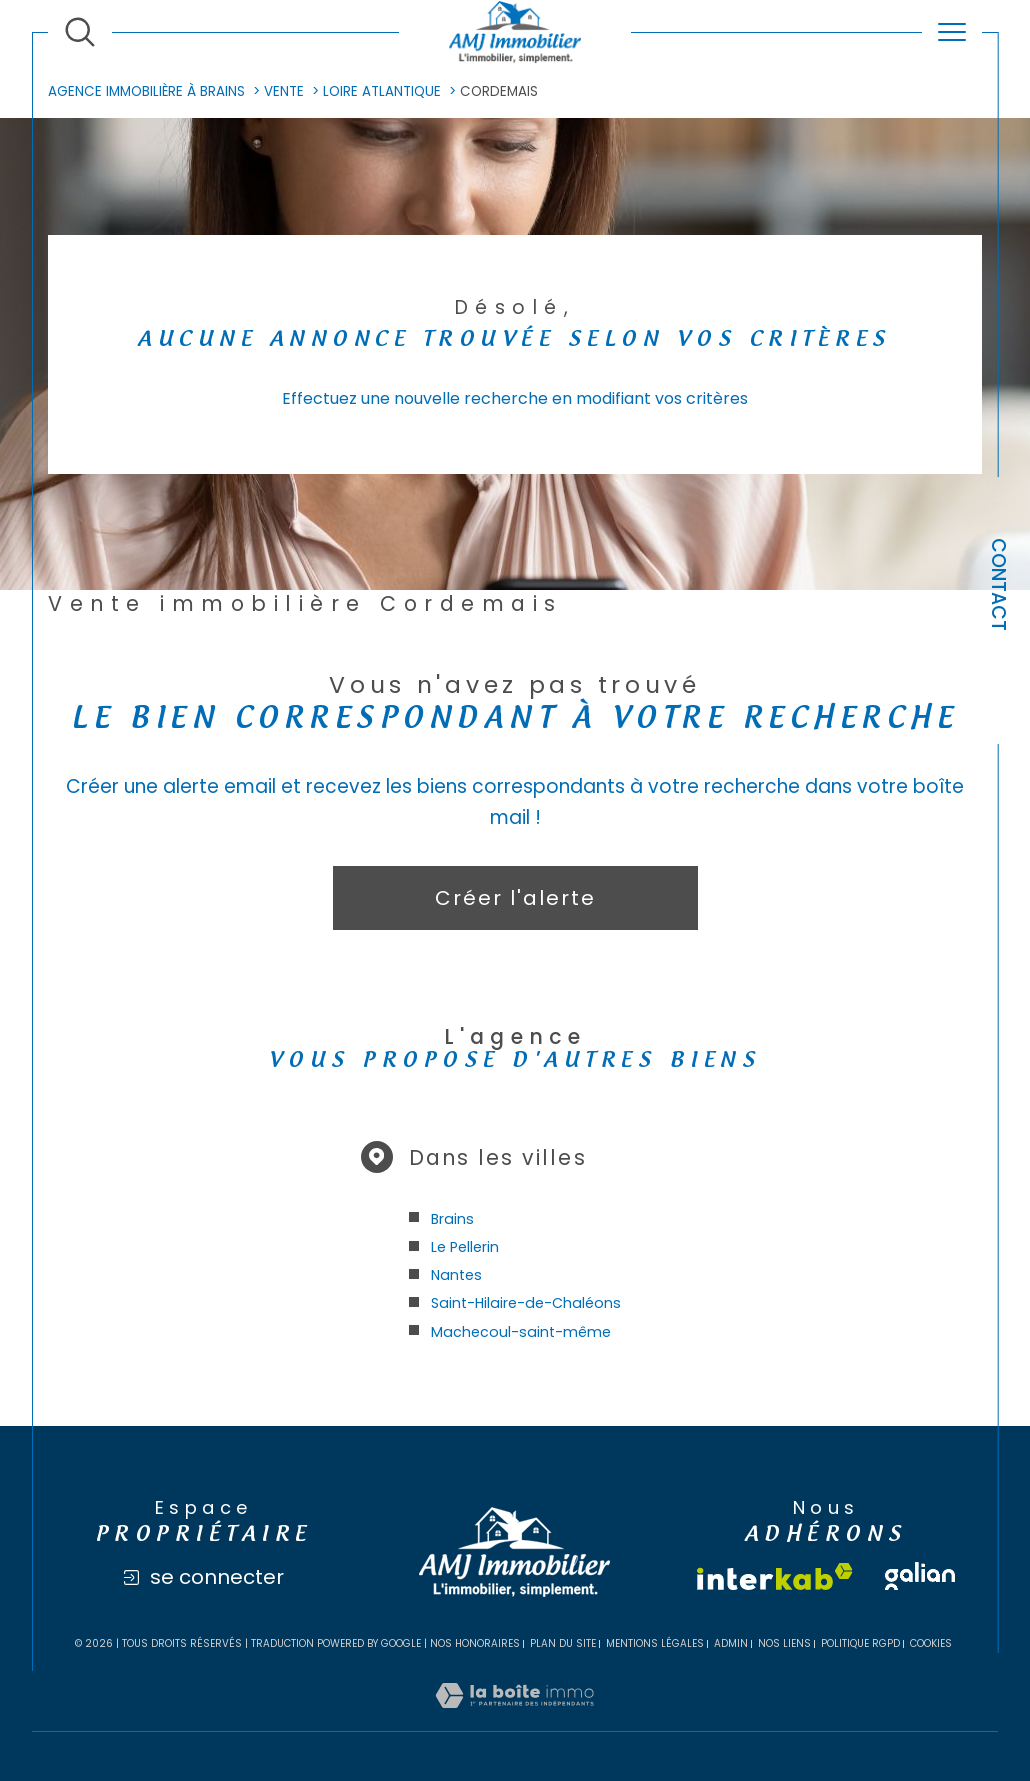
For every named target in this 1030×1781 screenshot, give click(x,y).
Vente (284, 91)
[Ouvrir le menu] (952, 32)
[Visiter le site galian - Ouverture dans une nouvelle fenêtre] (920, 1576)
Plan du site (563, 1643)
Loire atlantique (382, 91)
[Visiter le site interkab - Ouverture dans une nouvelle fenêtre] (775, 1576)
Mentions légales (655, 1643)
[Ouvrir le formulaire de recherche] (80, 32)
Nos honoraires (475, 1643)
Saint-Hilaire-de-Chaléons (526, 1303)
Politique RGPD (860, 1643)
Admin (731, 1643)
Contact (998, 584)
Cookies (931, 1644)
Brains (452, 1219)
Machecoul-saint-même (521, 1332)
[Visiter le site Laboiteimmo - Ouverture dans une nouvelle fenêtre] (514, 1718)
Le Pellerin (465, 1247)
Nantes (456, 1275)
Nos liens (784, 1643)
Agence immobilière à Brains (146, 91)
